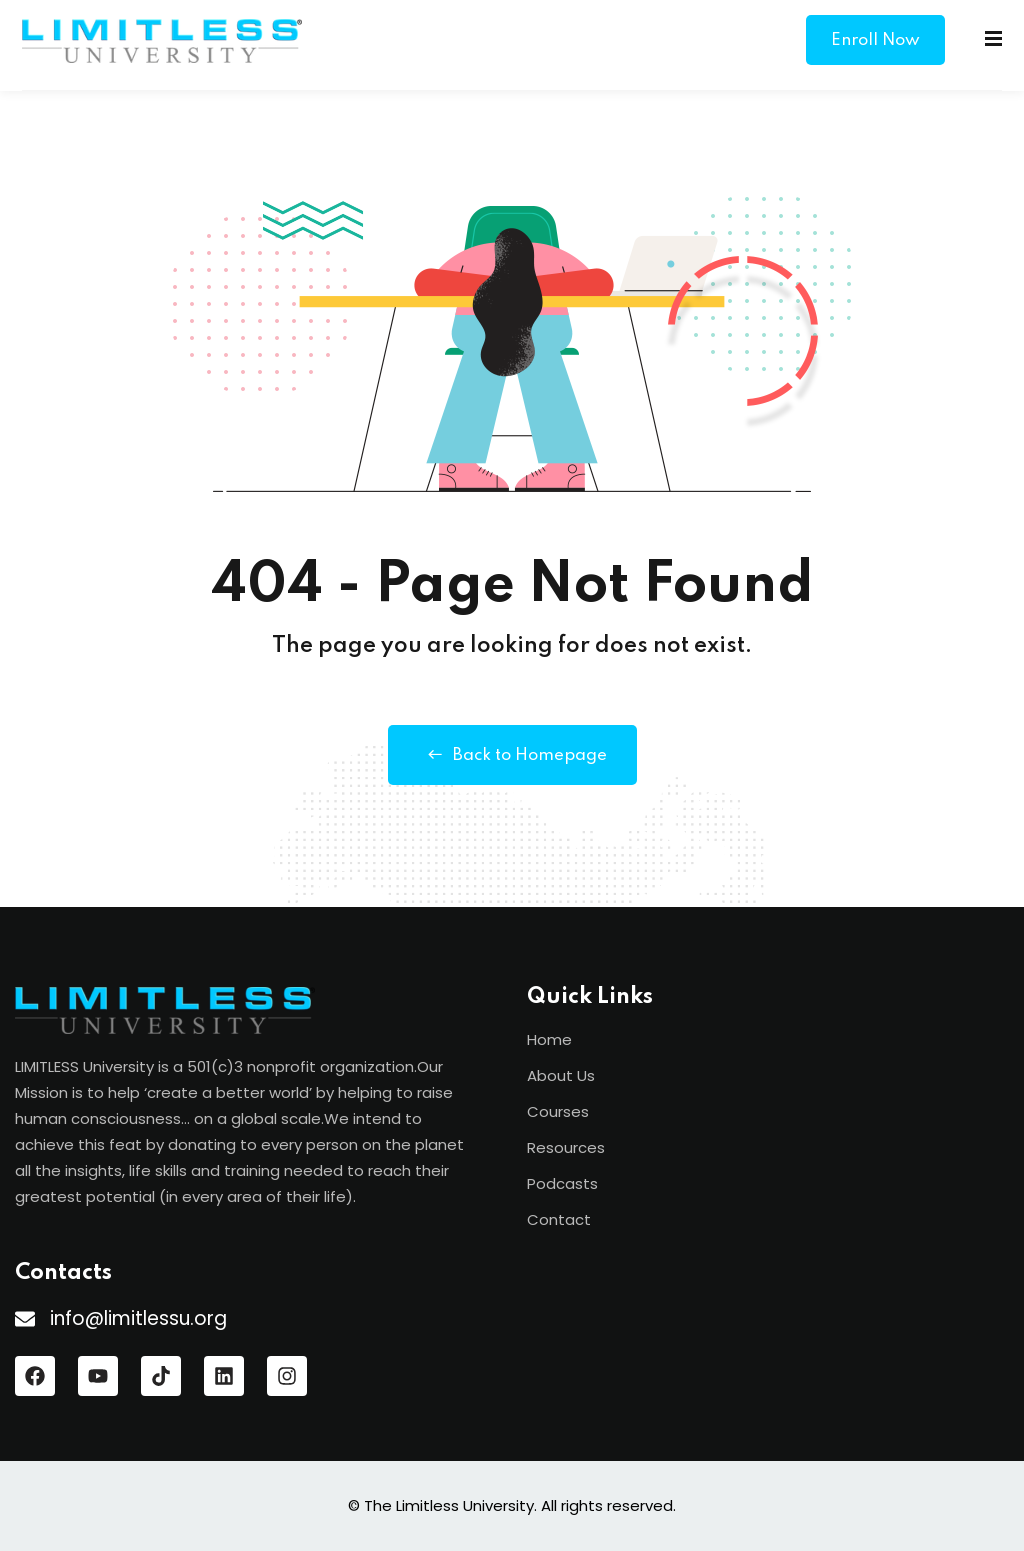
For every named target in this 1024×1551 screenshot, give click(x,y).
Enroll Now (875, 40)
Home (549, 1039)
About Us (561, 1075)
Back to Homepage (512, 755)
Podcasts (562, 1183)
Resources (566, 1147)
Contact (559, 1219)
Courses (558, 1111)
